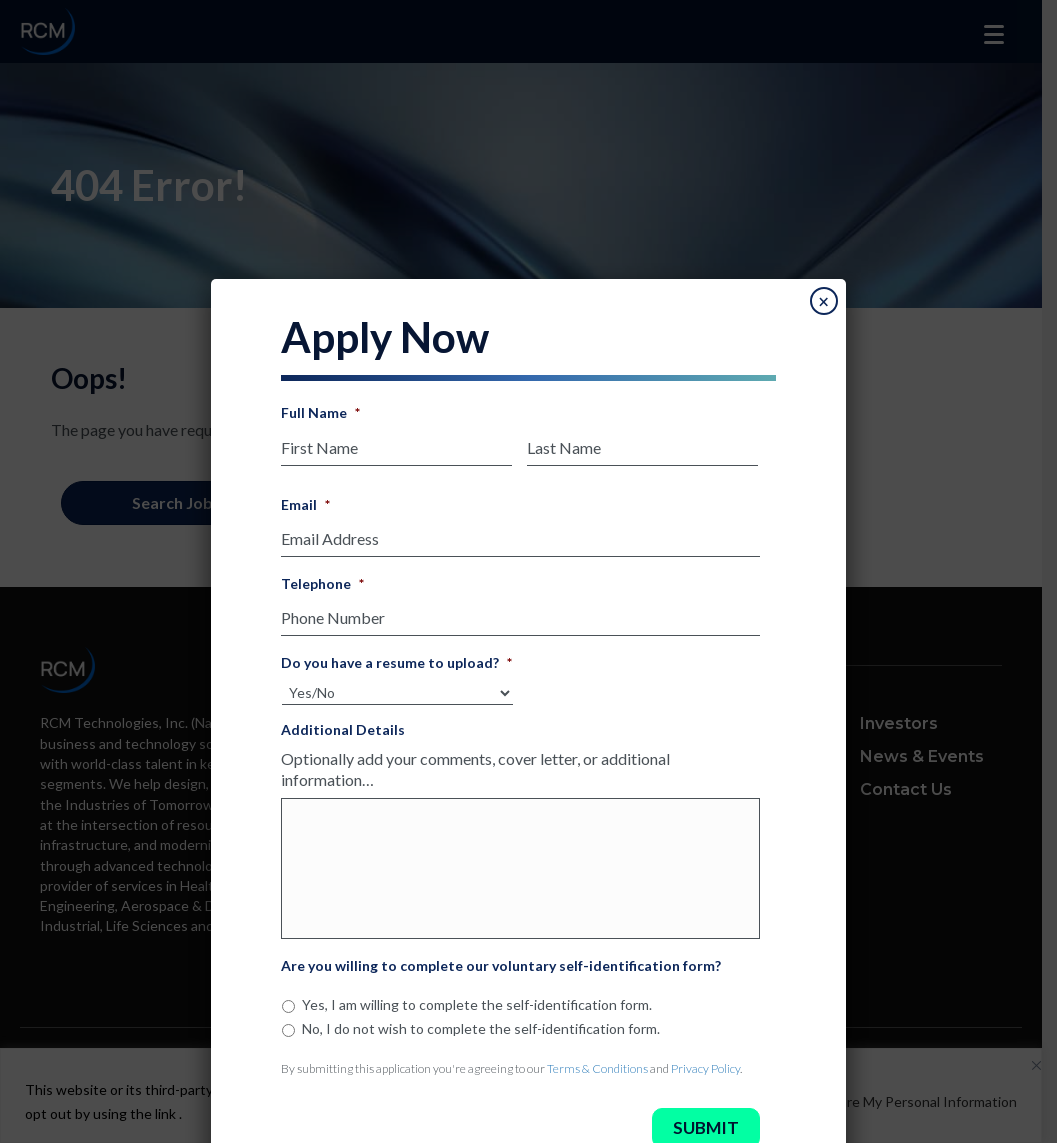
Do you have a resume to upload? (396, 651)
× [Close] (823, 302)
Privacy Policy (705, 1075)
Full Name (320, 412)
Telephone (322, 576)
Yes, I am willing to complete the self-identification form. (477, 1012)
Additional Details (343, 717)
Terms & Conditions (597, 1075)
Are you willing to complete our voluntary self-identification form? (501, 973)
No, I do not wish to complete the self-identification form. (481, 1035)
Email (305, 501)
